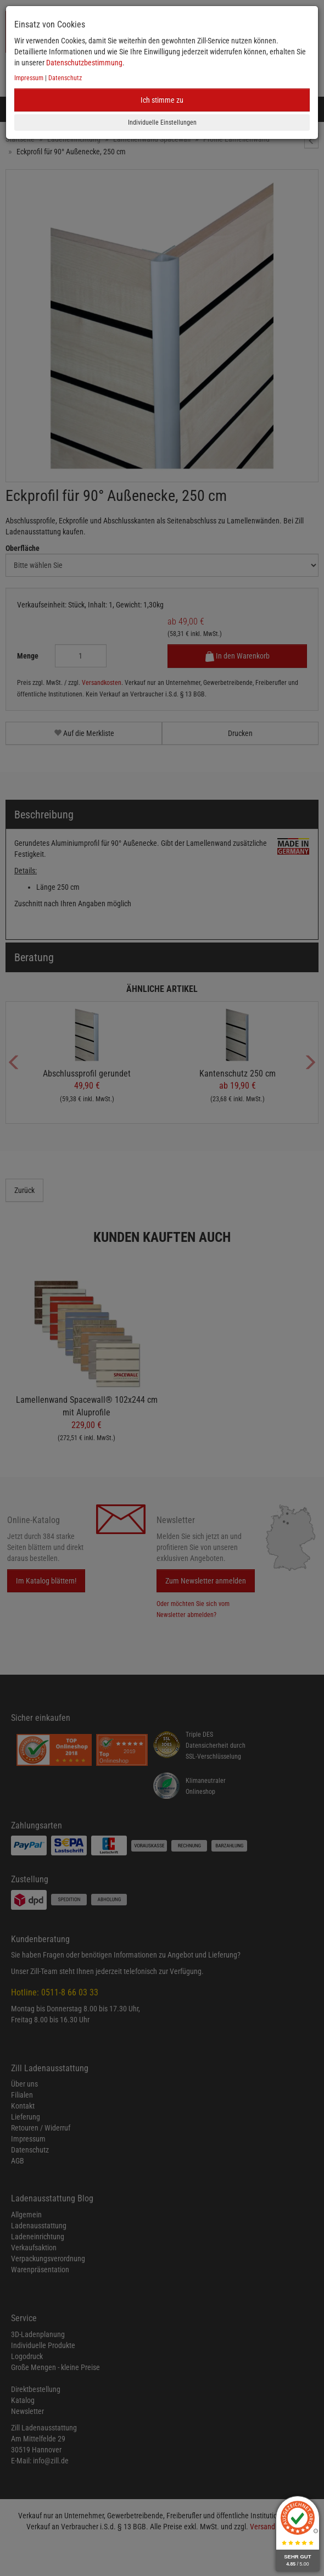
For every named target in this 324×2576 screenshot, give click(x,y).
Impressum (28, 78)
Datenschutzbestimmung (84, 62)
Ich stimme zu (162, 100)
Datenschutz (65, 78)
